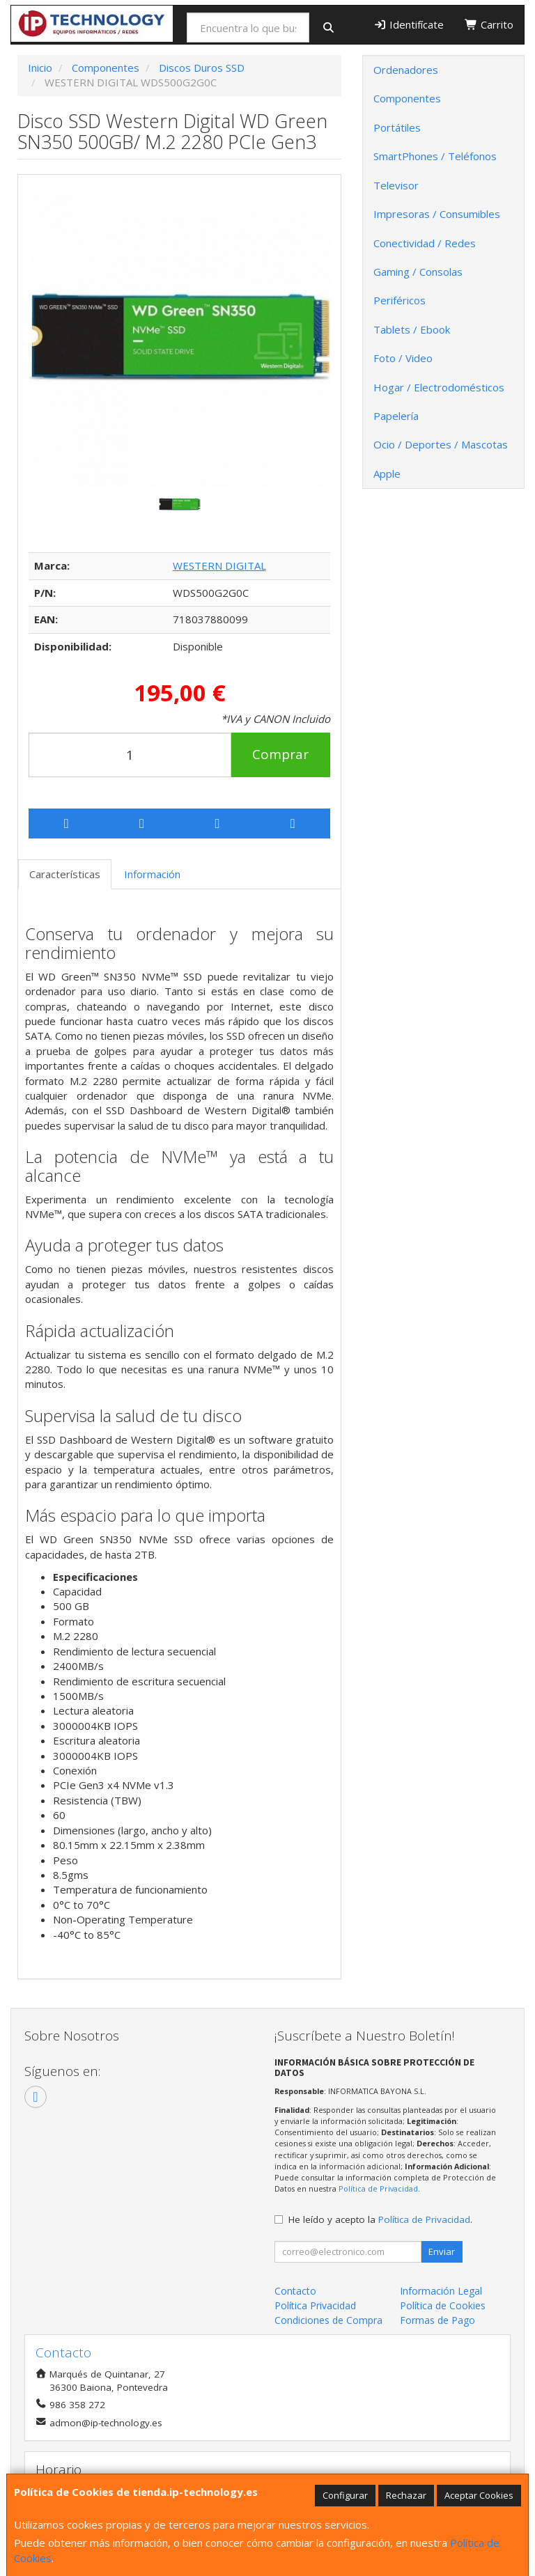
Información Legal (441, 2290)
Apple (387, 474)
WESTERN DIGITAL (219, 565)
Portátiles (397, 127)
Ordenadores (405, 70)
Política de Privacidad (378, 2188)
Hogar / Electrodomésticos (438, 387)
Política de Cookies (443, 2305)
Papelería (396, 416)
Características (64, 874)
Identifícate (409, 24)
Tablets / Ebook (411, 329)
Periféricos (399, 300)
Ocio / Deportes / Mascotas (440, 444)
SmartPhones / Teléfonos (435, 156)
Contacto (295, 2290)
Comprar (280, 754)
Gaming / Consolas (418, 272)
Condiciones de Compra (328, 2320)
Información (152, 874)
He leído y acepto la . (380, 2219)
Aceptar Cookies (478, 2495)
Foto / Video (403, 358)
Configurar (345, 2495)
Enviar (441, 2251)
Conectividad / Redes (424, 243)
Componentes (407, 98)
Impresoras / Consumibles (436, 214)
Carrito (489, 24)
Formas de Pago (437, 2320)
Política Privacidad (315, 2305)
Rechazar (406, 2495)
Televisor (396, 185)
